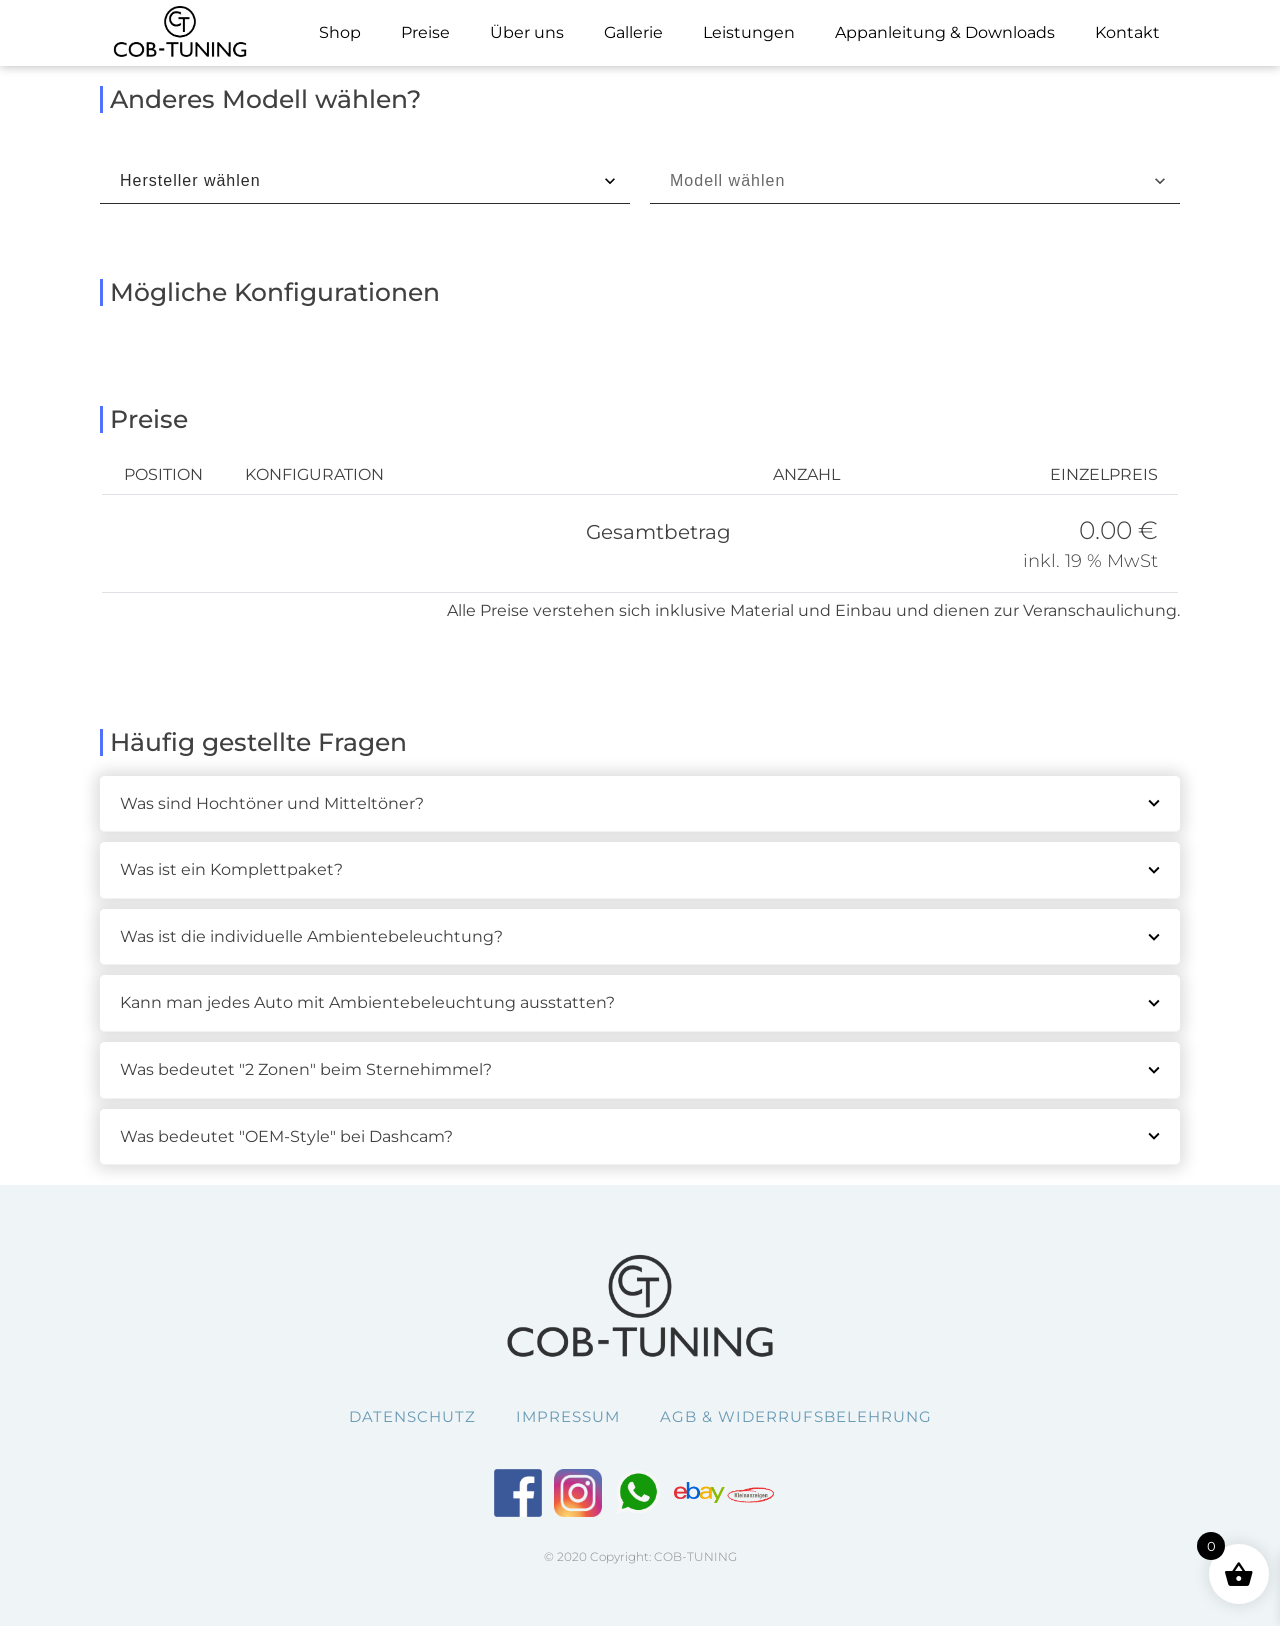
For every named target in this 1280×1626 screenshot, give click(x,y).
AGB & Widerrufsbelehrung (796, 1416)
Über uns (527, 32)
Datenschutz (412, 1416)
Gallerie (633, 32)
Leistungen (749, 32)
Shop (340, 32)
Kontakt (1127, 32)
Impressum (568, 1416)
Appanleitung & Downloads (945, 32)
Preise (425, 32)
